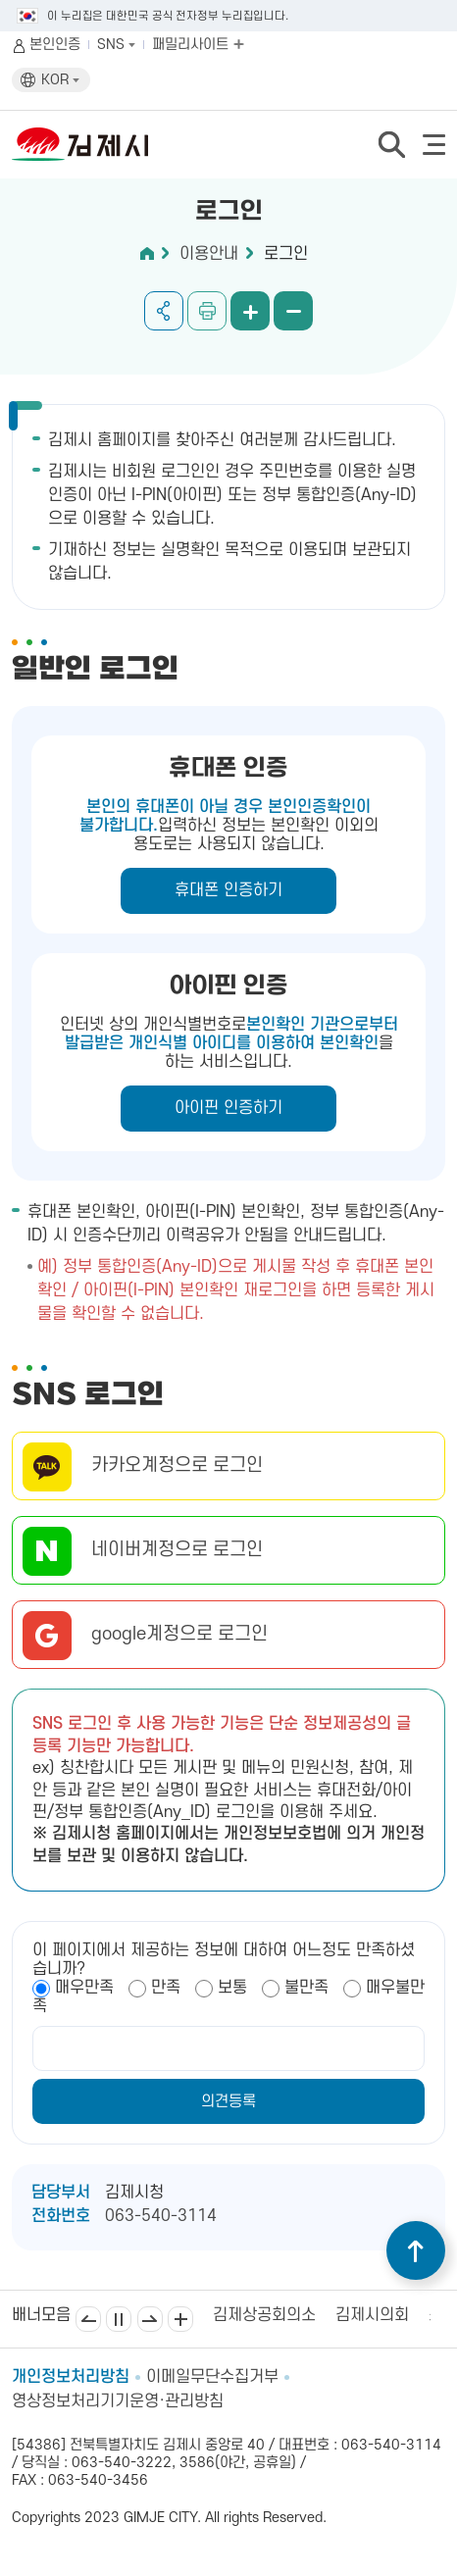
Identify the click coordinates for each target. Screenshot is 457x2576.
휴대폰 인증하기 (228, 890)
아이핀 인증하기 (228, 1108)
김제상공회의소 (264, 2315)
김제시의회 (372, 2315)
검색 (391, 144)
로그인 (286, 254)
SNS (116, 44)
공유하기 (163, 310)
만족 (165, 1987)
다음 (150, 2319)
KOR (60, 80)
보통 (232, 1987)
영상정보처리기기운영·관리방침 (118, 2401)
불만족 (306, 1987)
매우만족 (84, 1987)
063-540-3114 (161, 2216)
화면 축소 (293, 310)
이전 (88, 2319)
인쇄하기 (207, 310)
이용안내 (208, 254)
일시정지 (118, 2319)
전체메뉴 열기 (434, 144)
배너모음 (180, 2319)
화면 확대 (250, 310)
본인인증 (54, 44)
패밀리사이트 (198, 44)
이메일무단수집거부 (212, 2377)
